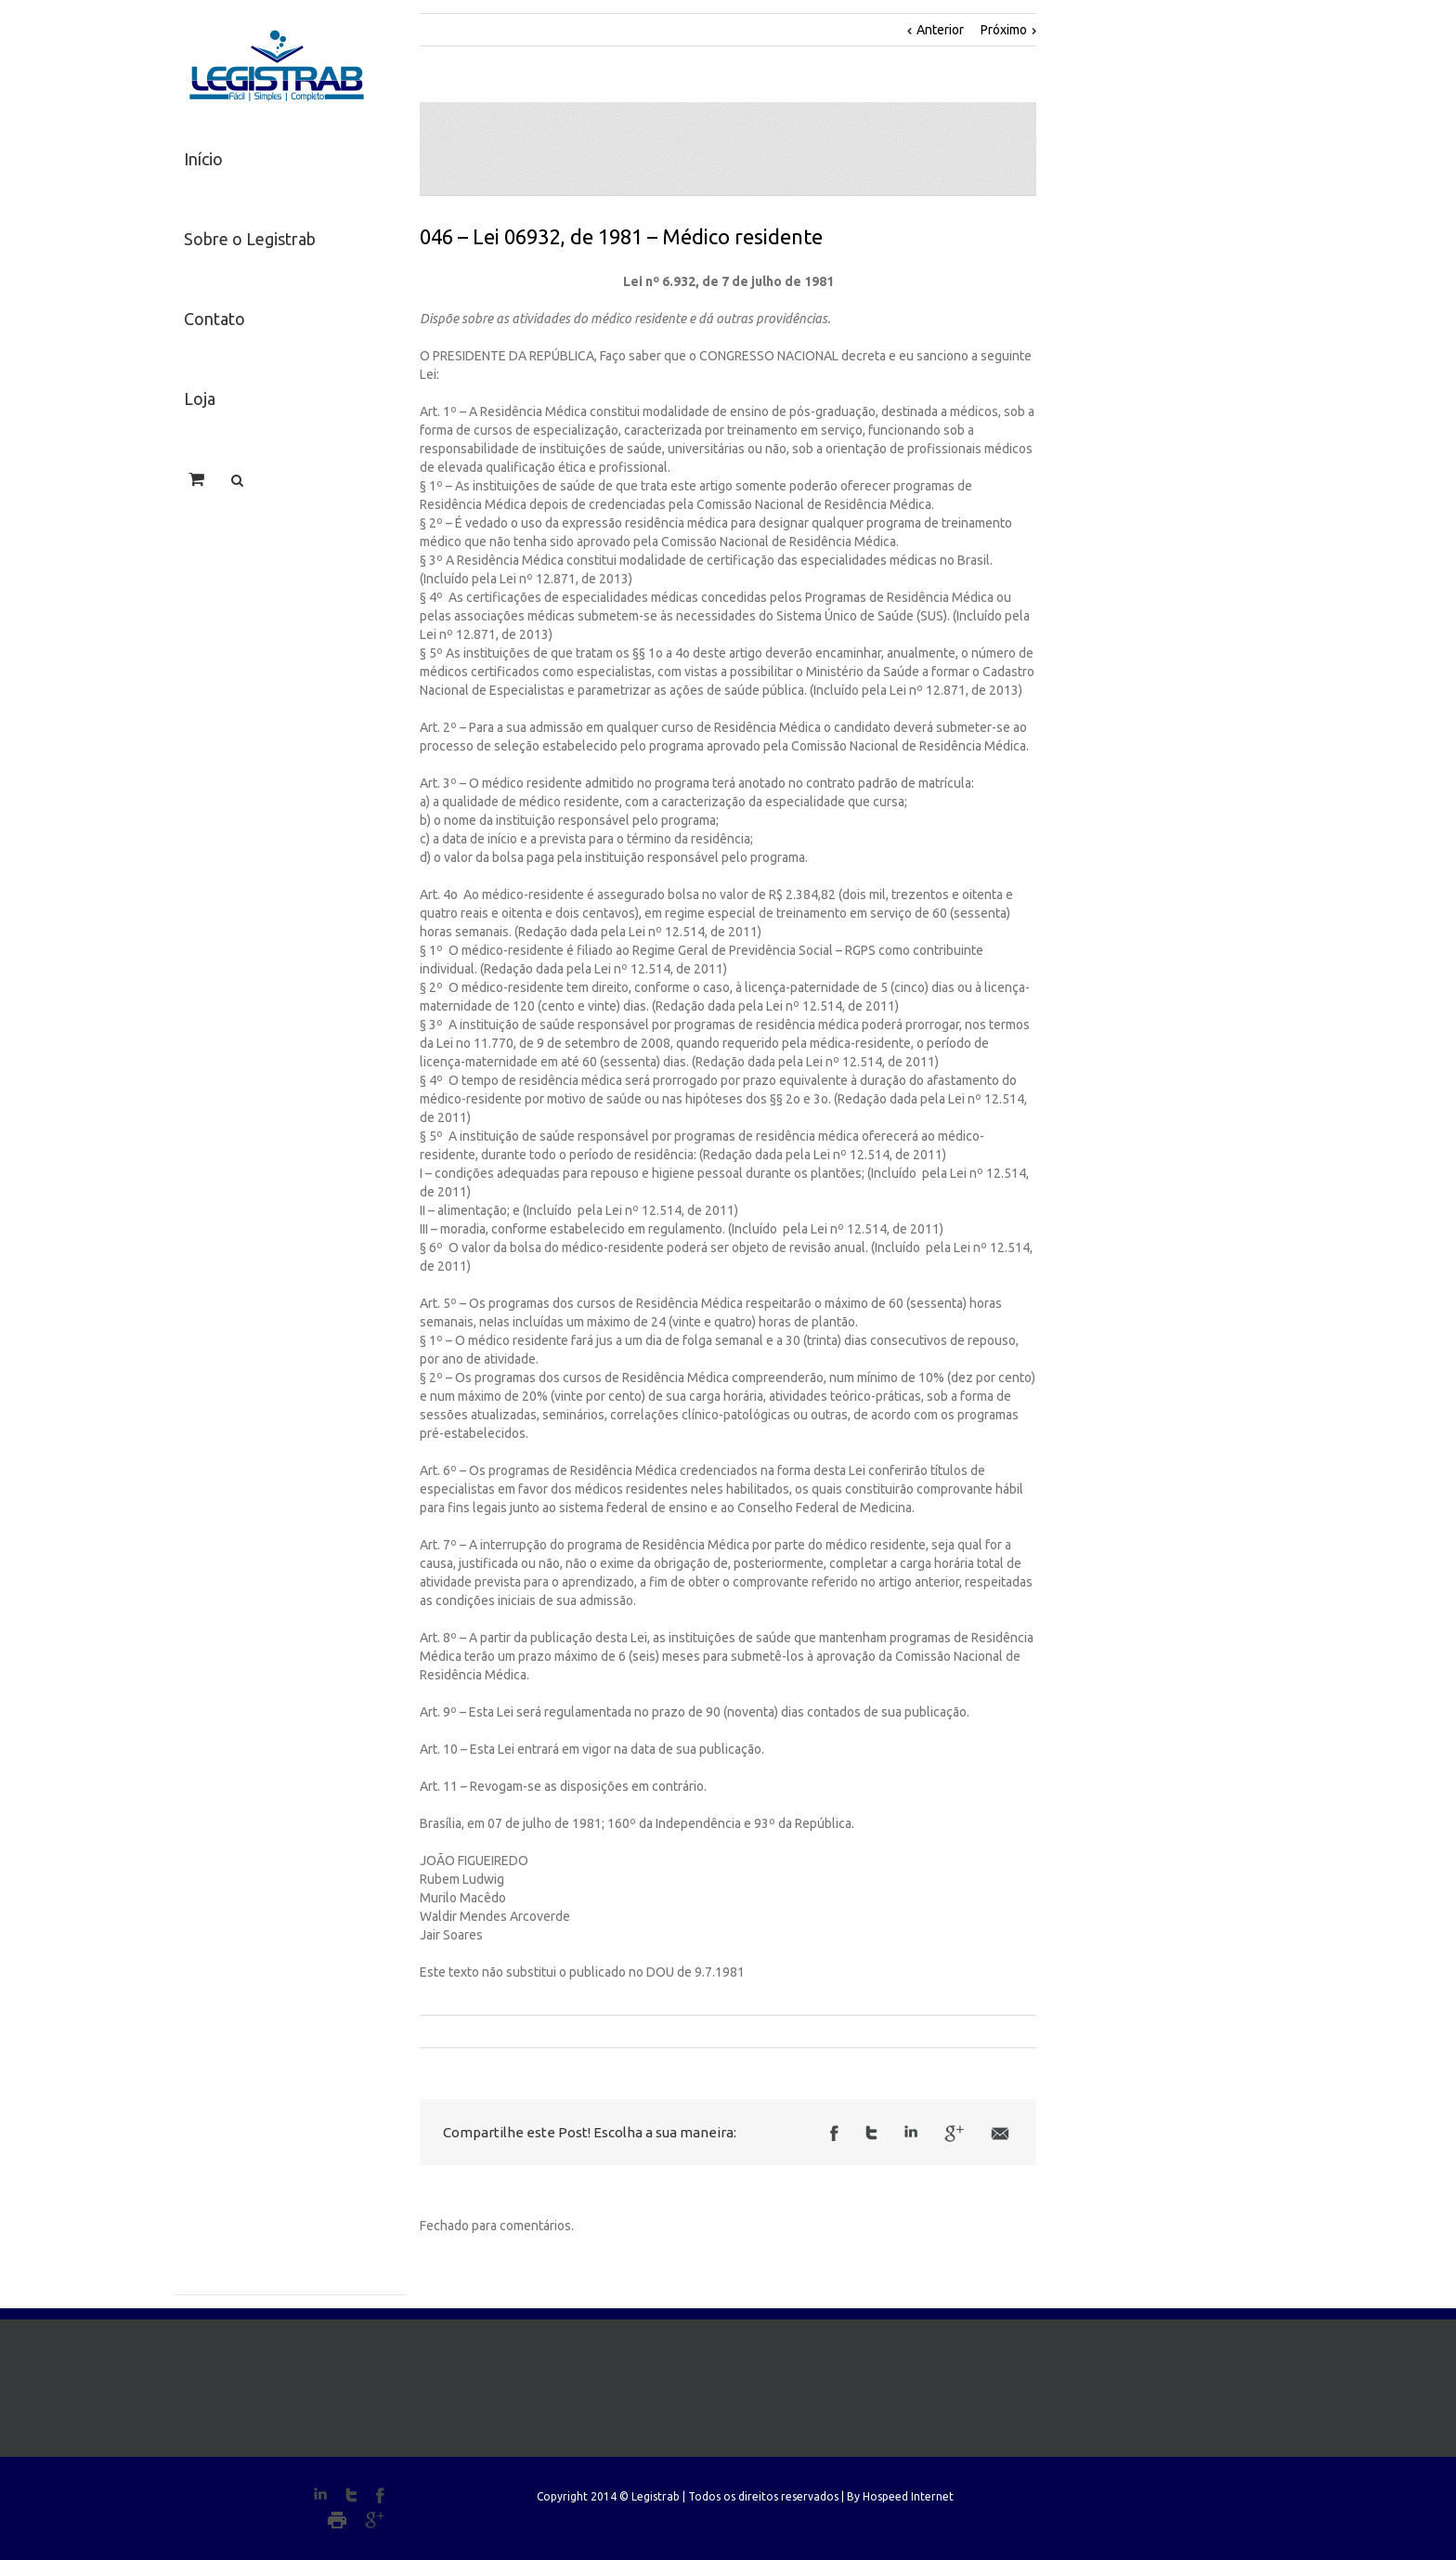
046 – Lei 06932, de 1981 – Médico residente (621, 236)
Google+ (374, 2520)
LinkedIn (910, 2131)
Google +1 (954, 2133)
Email (1000, 2133)
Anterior (940, 29)
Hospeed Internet (908, 2496)
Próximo (1004, 29)
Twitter (871, 2132)
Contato (214, 318)
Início (203, 159)
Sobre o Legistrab (250, 238)
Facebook (834, 2133)
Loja (199, 398)
